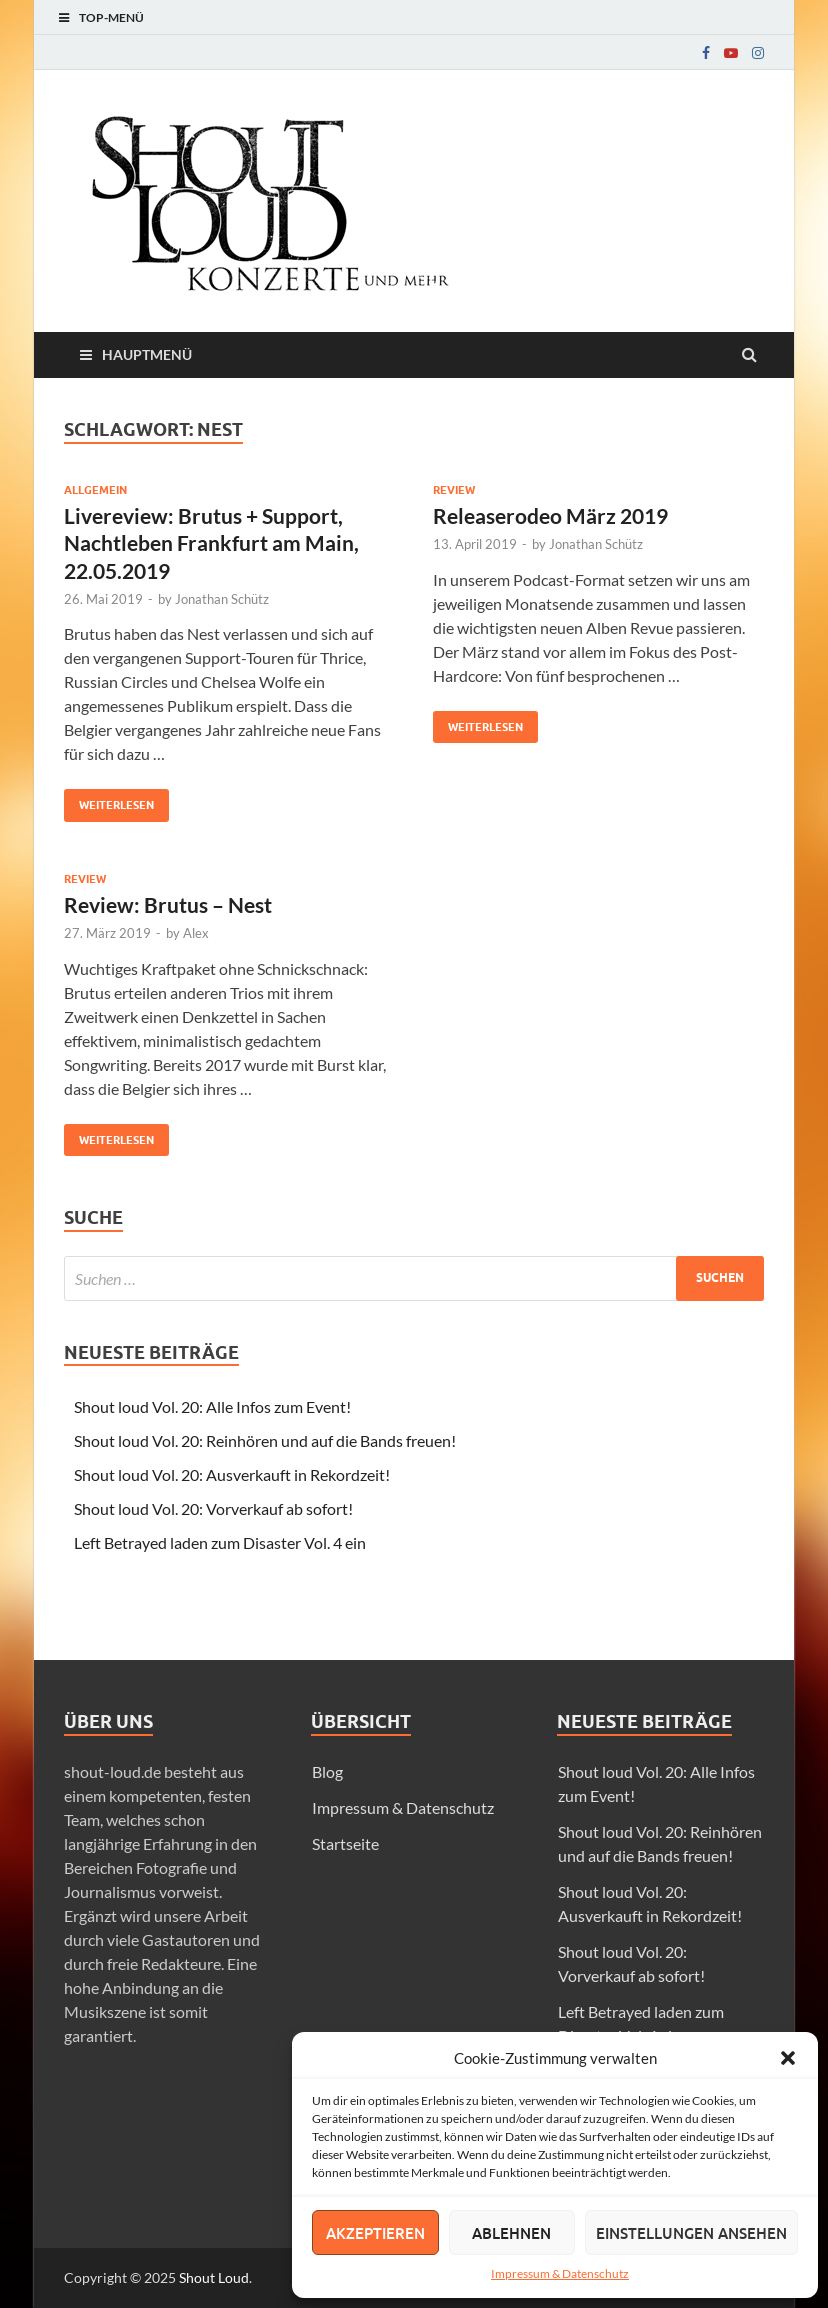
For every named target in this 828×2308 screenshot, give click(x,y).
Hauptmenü (147, 354)
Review (454, 490)
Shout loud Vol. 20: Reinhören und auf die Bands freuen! (265, 1440)
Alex (196, 933)
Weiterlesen (109, 800)
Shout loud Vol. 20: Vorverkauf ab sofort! (213, 1508)
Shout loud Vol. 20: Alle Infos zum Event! (212, 1406)
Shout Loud (214, 2277)
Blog (327, 1771)
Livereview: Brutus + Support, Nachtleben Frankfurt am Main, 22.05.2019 (211, 543)
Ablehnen (511, 2233)
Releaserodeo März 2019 (550, 515)
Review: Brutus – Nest (168, 904)
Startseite (345, 1843)
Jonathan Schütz (222, 599)
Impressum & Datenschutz (560, 2273)
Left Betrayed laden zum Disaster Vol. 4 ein (220, 1542)
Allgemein (95, 490)
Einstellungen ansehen (691, 2233)
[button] (788, 2058)
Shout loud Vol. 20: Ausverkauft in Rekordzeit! (232, 1474)
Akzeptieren (375, 2233)
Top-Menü (111, 17)
